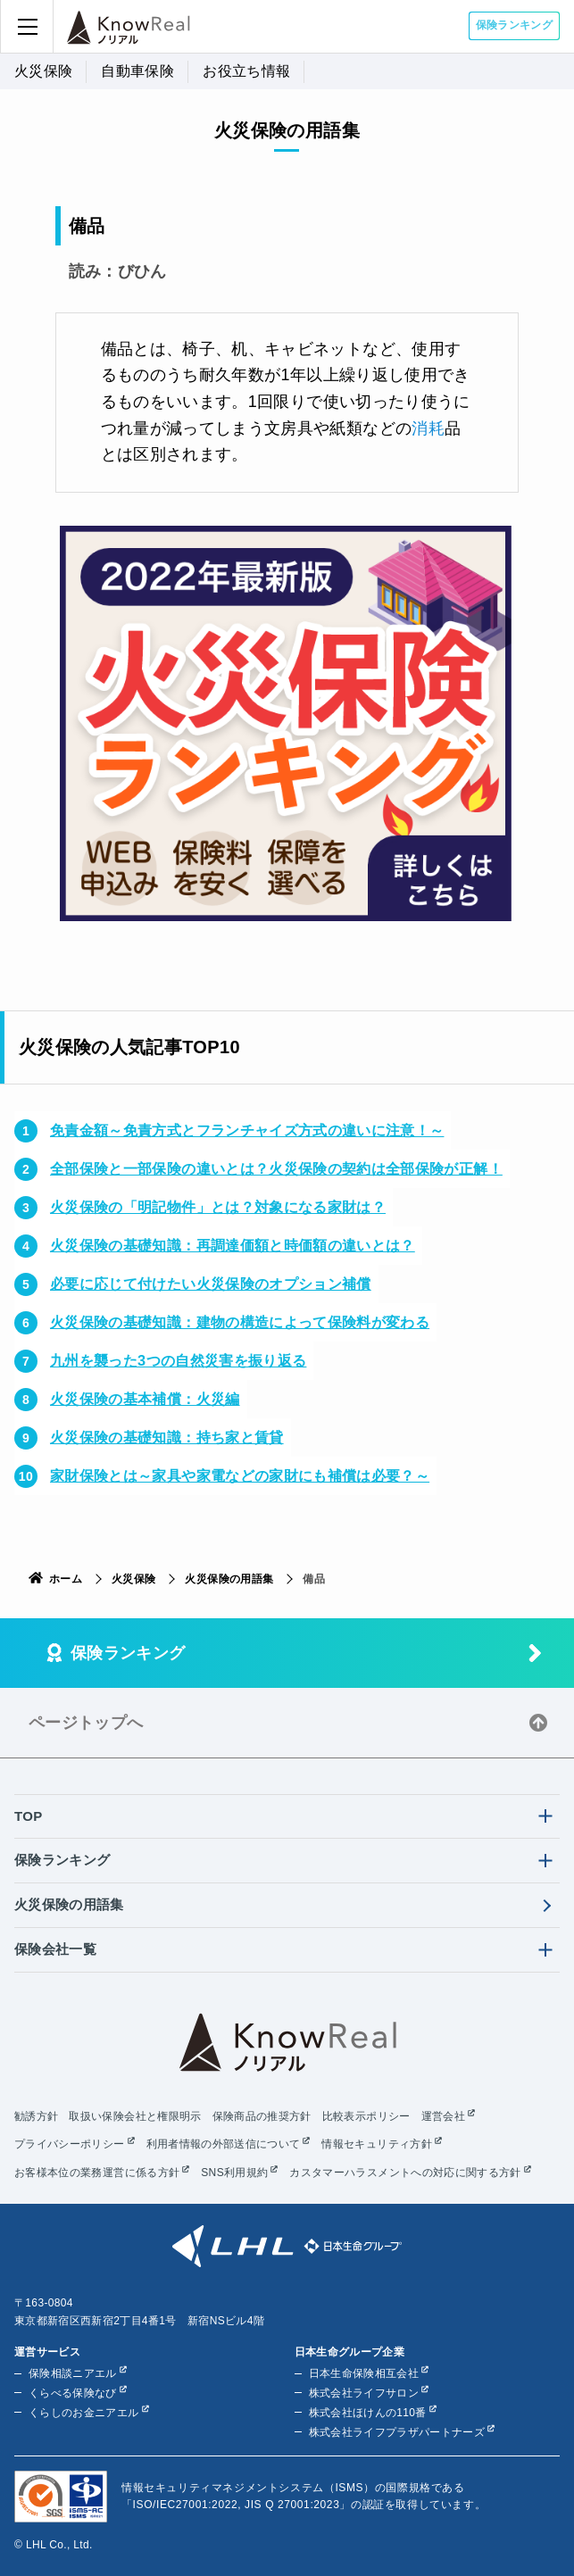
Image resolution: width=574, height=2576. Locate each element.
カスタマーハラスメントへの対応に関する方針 (404, 2172)
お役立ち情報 (246, 71)
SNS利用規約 (234, 2172)
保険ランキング (514, 25)
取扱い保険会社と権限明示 (135, 2116)
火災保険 (43, 71)
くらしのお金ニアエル (84, 2412)
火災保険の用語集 (229, 1579)
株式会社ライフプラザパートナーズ (397, 2432)
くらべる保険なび (73, 2393)
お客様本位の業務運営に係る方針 (96, 2172)
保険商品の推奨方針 (262, 2116)
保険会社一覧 (55, 1949)
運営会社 (443, 2116)
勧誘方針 (36, 2116)
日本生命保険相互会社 (364, 2373)
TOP (28, 1816)
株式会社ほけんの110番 (368, 2412)
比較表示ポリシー (366, 2116)
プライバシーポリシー (69, 2144)
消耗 (428, 428)
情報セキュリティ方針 (376, 2144)
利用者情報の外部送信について (223, 2144)
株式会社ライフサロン (364, 2393)
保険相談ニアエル (73, 2373)
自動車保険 (137, 71)
